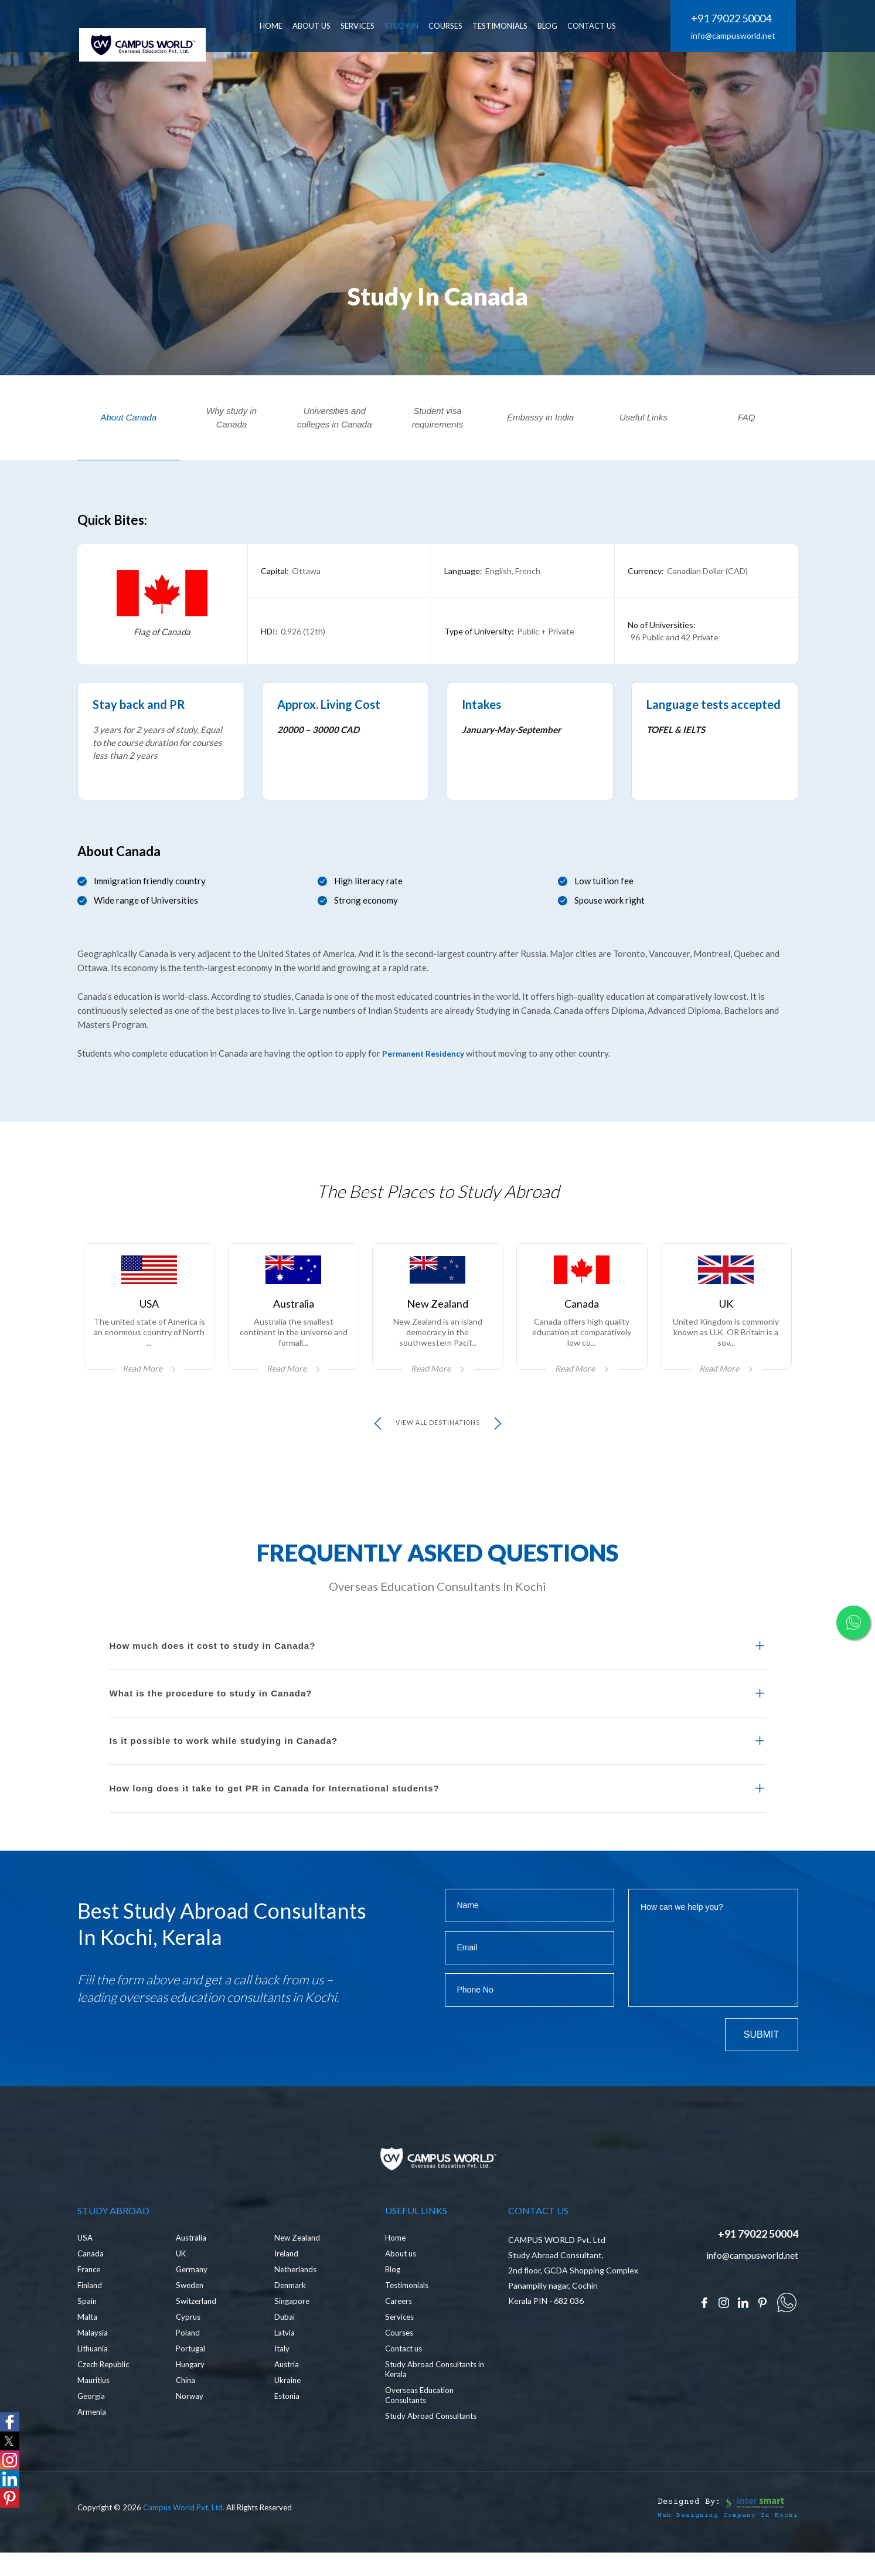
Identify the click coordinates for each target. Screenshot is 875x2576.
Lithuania (94, 2378)
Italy (282, 2378)
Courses (465, 25)
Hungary (191, 2394)
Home (396, 2267)
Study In (421, 25)
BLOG (567, 25)
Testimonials (519, 25)
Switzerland (197, 2331)
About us (402, 2283)
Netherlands (297, 2299)
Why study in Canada (231, 417)
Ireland (287, 2283)
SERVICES (377, 25)
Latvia (285, 2362)
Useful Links (643, 417)
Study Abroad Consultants (434, 2446)
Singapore (292, 2331)
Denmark (290, 2315)
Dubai (284, 2346)
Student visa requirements (438, 417)
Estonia (288, 2426)
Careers (399, 2331)
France (89, 2299)
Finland (90, 2315)
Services (400, 2346)
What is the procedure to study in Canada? (211, 1707)
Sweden (191, 2315)
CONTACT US (611, 25)
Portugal (191, 2378)
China (186, 2410)
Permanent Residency (427, 1053)
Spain (87, 2331)
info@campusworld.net (733, 36)
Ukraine (288, 2410)
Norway (190, 2426)
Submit (761, 2048)
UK (182, 2283)
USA (85, 2267)
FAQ (746, 417)
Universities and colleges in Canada (334, 417)
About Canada (128, 417)
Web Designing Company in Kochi (719, 2544)
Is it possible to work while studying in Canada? (224, 1754)
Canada (91, 2283)
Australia (192, 2267)
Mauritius (94, 2410)
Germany (192, 2299)
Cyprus (189, 2346)
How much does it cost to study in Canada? (213, 1659)
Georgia (92, 2426)
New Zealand (298, 2267)
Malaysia (92, 2362)
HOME (290, 25)
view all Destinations (437, 1436)
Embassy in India (540, 417)
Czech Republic (105, 2394)
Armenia (92, 2441)
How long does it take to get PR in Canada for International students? (275, 1802)
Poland (188, 2362)
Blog (393, 2299)
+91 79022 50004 (731, 18)
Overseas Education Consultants (422, 2425)
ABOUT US (331, 25)
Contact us (405, 2378)
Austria (287, 2394)
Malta (87, 2346)
